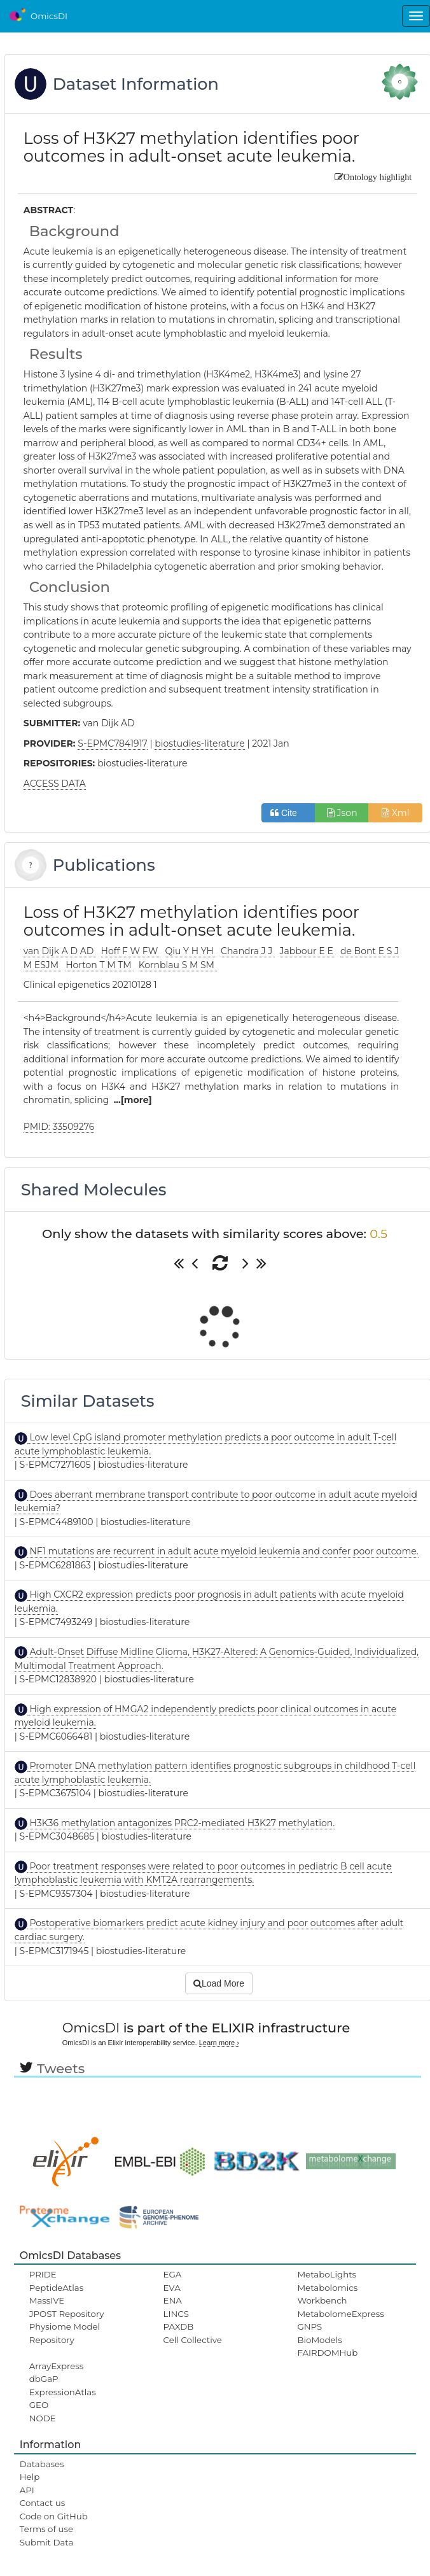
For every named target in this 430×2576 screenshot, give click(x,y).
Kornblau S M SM (178, 965)
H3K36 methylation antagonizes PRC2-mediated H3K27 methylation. (181, 1823)
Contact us (42, 2503)
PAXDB (178, 2326)
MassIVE (46, 2300)
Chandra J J (248, 951)
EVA (172, 2288)
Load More (218, 1983)
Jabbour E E (308, 951)
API (27, 2490)
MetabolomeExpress (340, 2314)
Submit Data (47, 2542)
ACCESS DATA (55, 783)
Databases (42, 2464)
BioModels (319, 2340)
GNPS (309, 2326)
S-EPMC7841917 (112, 743)
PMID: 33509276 (59, 1126)
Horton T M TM (100, 965)
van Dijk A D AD (60, 951)
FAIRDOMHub (327, 2352)
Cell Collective (192, 2340)
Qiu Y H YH (190, 951)
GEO (38, 2405)
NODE (42, 2418)
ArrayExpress (56, 2366)
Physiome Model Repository (64, 2332)
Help (30, 2477)
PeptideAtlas (56, 2288)
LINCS (176, 2314)
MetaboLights (326, 2274)
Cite (288, 813)
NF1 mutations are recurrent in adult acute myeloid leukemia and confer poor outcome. (223, 1551)
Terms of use (46, 2529)
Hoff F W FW (130, 951)
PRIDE (43, 2274)
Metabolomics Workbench (327, 2294)
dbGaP (44, 2379)
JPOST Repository (66, 2314)
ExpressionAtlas (62, 2392)
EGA (172, 2274)
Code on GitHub (54, 2516)
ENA (172, 2300)
